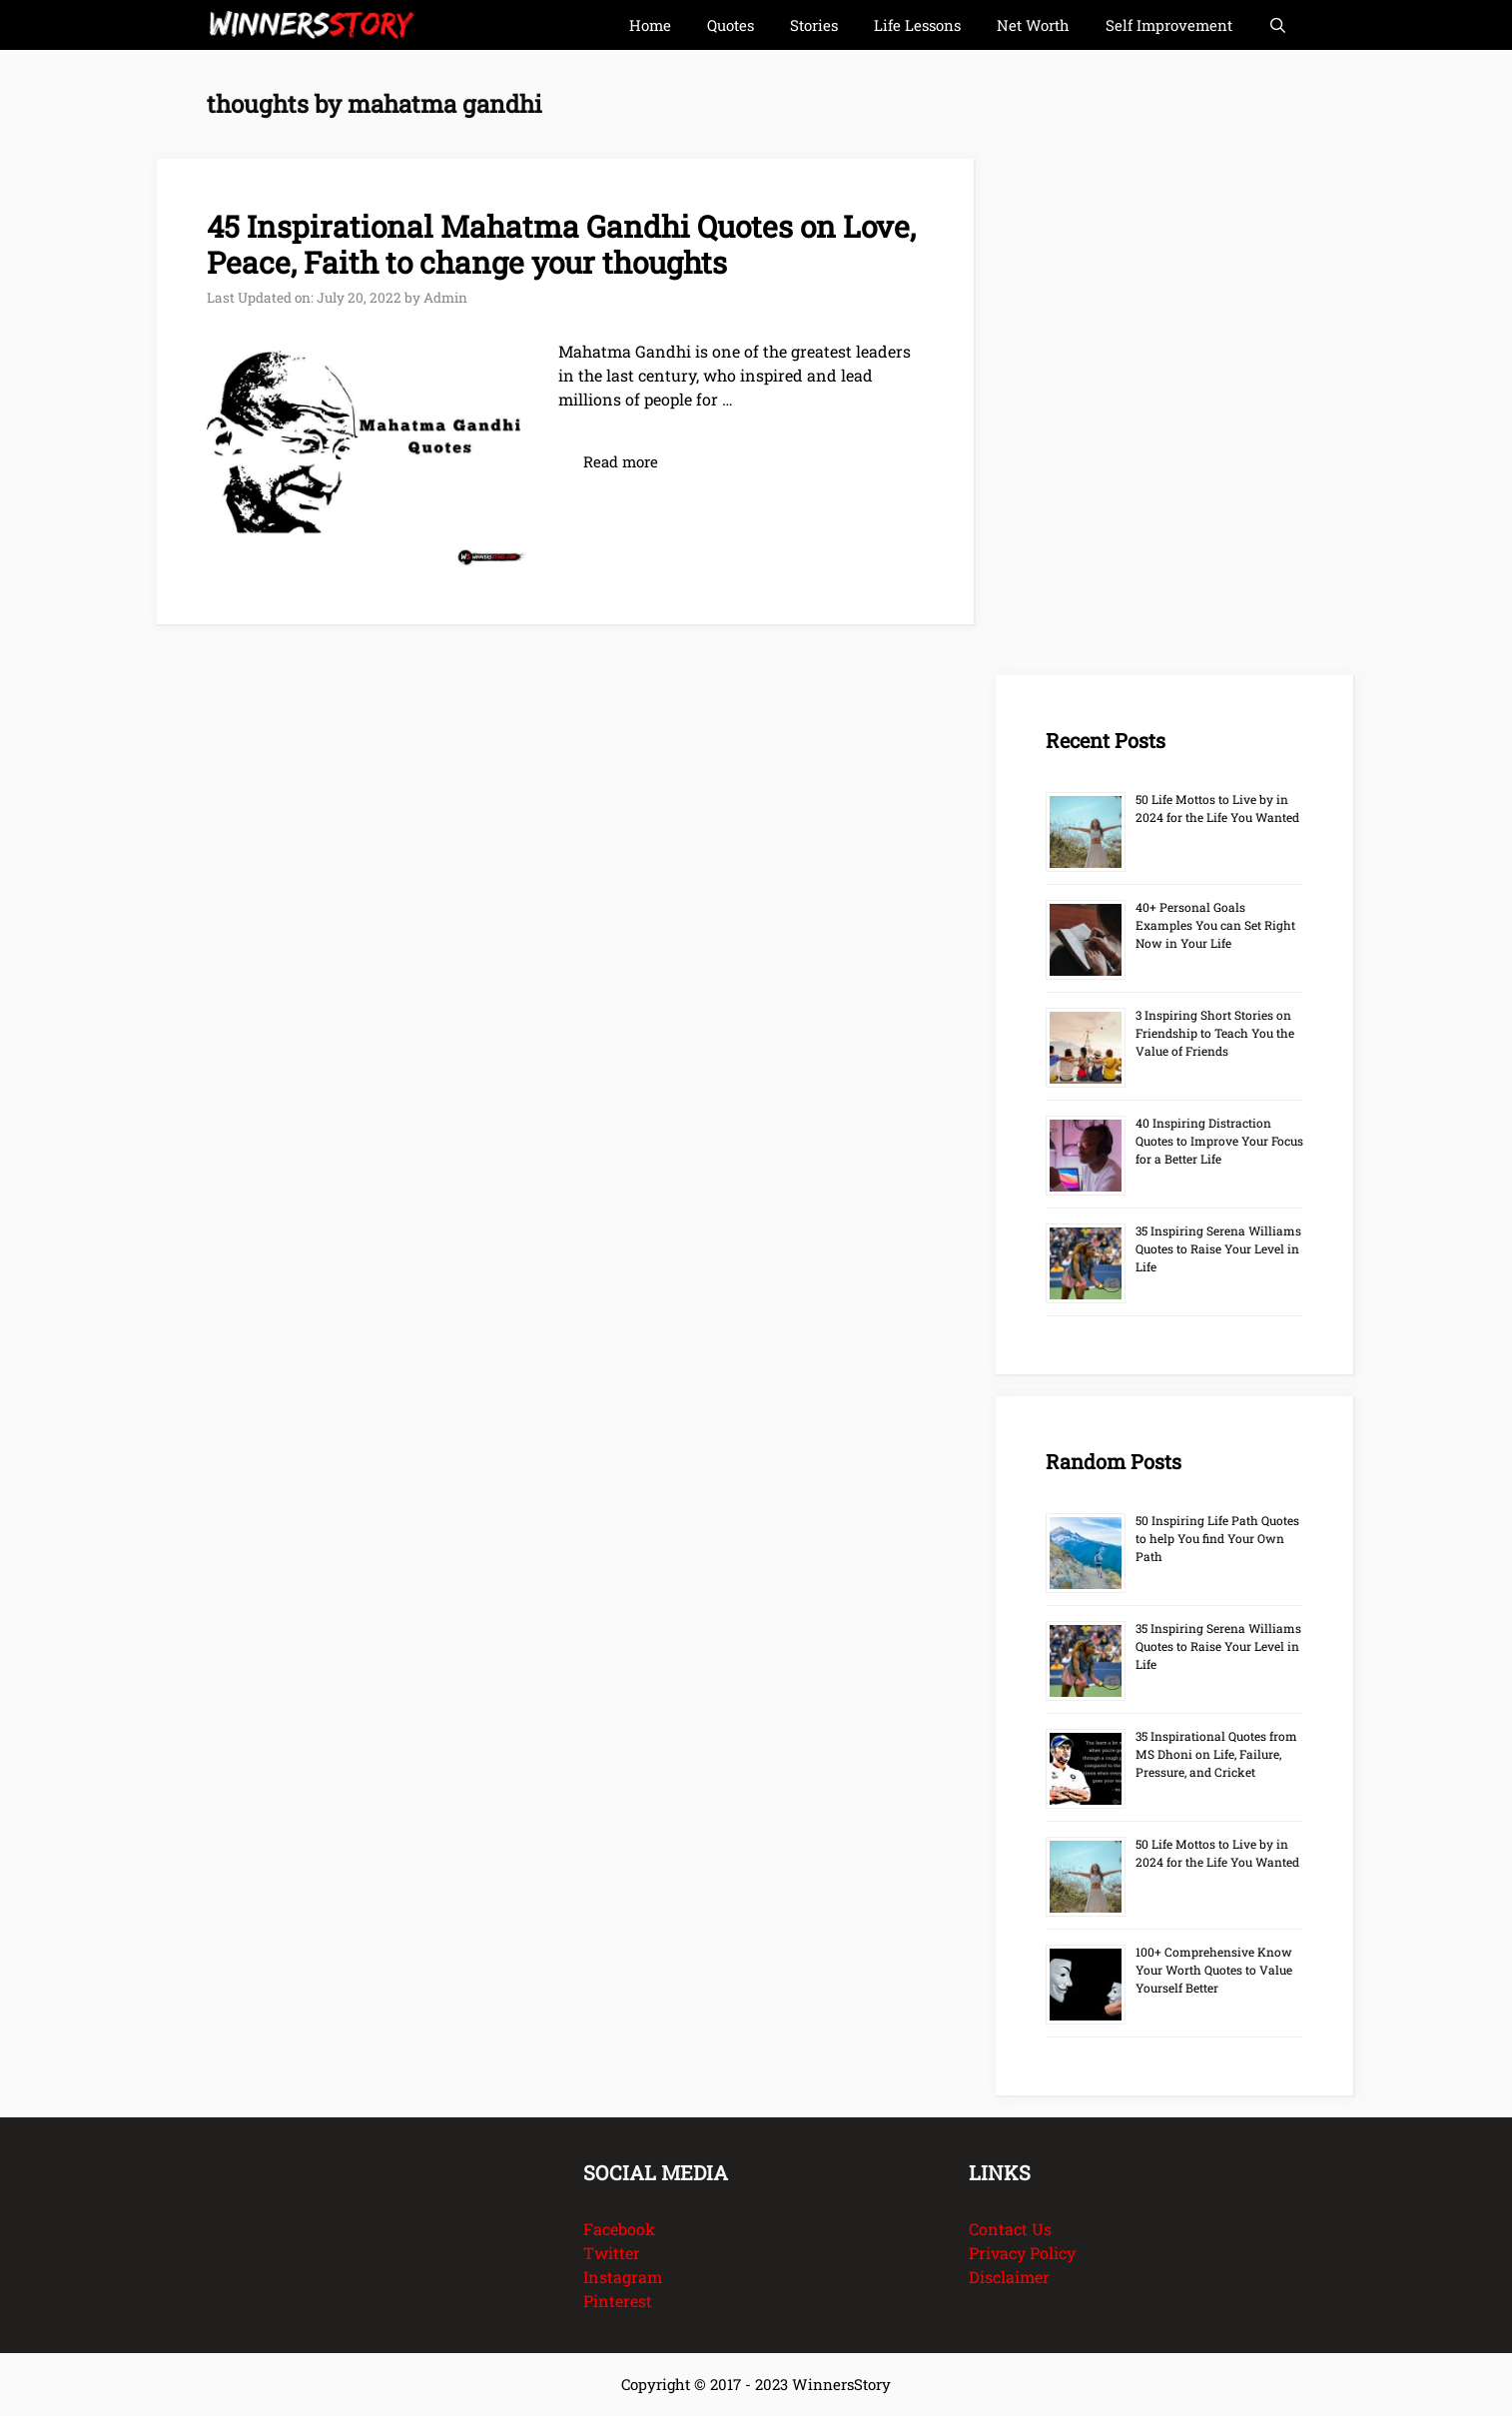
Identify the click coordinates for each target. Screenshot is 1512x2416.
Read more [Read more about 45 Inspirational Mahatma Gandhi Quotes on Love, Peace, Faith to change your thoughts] (620, 461)
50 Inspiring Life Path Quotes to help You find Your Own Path (1217, 1538)
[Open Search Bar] (1277, 25)
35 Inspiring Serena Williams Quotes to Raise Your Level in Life (1218, 1248)
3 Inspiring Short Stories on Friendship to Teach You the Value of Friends (1214, 1033)
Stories (814, 25)
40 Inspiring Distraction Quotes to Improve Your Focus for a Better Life (1219, 1141)
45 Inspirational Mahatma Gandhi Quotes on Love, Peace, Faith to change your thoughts (561, 244)
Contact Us (1010, 2228)
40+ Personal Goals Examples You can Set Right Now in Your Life (1215, 925)
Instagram (622, 2276)
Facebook (619, 2228)
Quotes (730, 25)
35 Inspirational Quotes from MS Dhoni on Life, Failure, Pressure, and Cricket (1216, 1754)
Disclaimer (1009, 2276)
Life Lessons (917, 25)
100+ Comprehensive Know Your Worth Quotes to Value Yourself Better (1213, 1970)
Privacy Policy (1022, 2252)
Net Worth (1033, 25)
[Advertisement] (1145, 369)
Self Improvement (1169, 25)
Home (650, 25)
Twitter (611, 2252)
